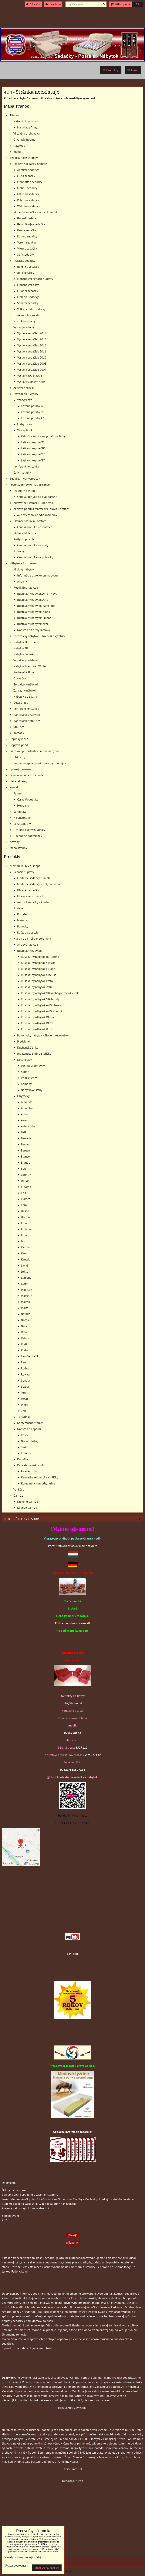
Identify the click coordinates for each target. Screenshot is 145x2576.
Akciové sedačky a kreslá (33, 902)
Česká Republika (27, 799)
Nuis (24, 1326)
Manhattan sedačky (29, 182)
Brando (25, 1162)
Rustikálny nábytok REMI (37, 1023)
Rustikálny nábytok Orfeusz (38, 975)
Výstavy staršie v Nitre (31, 382)
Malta (24, 1308)
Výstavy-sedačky (23, 327)
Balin (24, 1132)
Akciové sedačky (23, 388)
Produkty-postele (24, 490)
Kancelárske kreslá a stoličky (39, 1477)
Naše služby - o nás (25, 121)
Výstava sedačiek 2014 (31, 333)
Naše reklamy (18, 781)
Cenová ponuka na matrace (34, 527)
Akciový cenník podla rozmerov (37, 515)
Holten (25, 1217)
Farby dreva (24, 424)
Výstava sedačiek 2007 (31, 369)
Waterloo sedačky (28, 206)
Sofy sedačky (25, 254)
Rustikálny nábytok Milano (34, 618)
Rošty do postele (24, 539)
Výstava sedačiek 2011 (31, 351)
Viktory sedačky (27, 248)
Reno (24, 1362)
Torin (24, 1392)
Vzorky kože (24, 400)
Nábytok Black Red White (29, 666)
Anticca (25, 1114)
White (24, 1405)
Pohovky (18, 551)
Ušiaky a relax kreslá (26, 315)
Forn (24, 1205)
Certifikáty (19, 811)
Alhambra (27, 1108)
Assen (25, 1120)
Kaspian (26, 1247)
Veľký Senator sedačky (31, 309)
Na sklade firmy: (27, 127)
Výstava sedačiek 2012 (31, 345)
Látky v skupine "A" (32, 442)
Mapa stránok (18, 848)
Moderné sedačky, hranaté (30, 164)
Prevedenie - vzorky (25, 394)
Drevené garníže (27, 1501)
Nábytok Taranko (24, 654)
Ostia (24, 1332)
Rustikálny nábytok (25, 587)
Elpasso (26, 1187)
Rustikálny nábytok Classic (38, 963)
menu (17, 151)
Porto (24, 1350)
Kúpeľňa (22, 1459)
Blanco (25, 1156)
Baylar (25, 1144)
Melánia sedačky (28, 297)
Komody (18, 733)
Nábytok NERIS (23, 648)
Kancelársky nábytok (26, 715)
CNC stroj (19, 757)
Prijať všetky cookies (47, 2568)
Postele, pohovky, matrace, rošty (30, 484)
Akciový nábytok (23, 569)
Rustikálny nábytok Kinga (33, 612)
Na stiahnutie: (22, 817)
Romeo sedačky (27, 236)
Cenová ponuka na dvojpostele (37, 497)
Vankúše (18, 1489)
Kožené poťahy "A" (32, 406)
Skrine (25, 1072)
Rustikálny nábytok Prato (37, 981)
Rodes (25, 1368)
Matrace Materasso (25, 533)
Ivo (23, 1241)
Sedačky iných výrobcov (25, 478)
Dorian (25, 1181)
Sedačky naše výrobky (24, 157)
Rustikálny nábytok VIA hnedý (40, 999)
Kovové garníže (27, 1507)
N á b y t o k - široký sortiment (32, 938)
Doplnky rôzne (19, 739)
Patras (25, 1338)
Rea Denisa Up (30, 1356)
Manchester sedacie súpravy (35, 279)
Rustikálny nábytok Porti (36, 1029)
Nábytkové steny (31, 1090)
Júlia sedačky (25, 273)
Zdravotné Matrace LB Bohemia (33, 503)
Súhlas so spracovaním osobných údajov (39, 763)
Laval (24, 1265)
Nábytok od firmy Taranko (33, 630)
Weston (25, 1398)
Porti (24, 1344)
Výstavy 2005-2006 (29, 375)
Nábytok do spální (25, 696)
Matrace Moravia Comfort (29, 521)
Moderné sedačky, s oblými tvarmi (35, 212)
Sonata (25, 1380)
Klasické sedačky (24, 260)
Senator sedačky (27, 303)
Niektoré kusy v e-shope (25, 866)
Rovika (25, 1374)
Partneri (18, 793)
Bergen (25, 1150)
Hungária (23, 805)
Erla (23, 1193)
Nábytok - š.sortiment (23, 563)
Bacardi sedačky (27, 218)
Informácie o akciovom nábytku (37, 575)
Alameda (26, 1102)
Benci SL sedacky (28, 266)
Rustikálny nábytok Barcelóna (36, 606)
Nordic (25, 1320)
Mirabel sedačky (27, 291)
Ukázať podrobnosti (16, 2565)
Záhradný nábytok (24, 690)
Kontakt (15, 787)
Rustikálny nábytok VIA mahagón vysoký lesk (50, 993)
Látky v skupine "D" (33, 460)
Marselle (26, 1296)
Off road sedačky (28, 194)
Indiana (26, 1229)
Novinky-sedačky (24, 321)
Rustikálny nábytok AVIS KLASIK (41, 1011)
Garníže (18, 1495)
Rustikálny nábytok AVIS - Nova (37, 593)
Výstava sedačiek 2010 (31, 357)
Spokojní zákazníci (22, 769)
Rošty (24, 1435)
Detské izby (20, 702)
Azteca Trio (28, 1126)
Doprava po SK (19, 745)
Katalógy (19, 145)
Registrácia (53, 4)
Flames (25, 1199)
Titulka (14, 115)
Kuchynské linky (23, 672)
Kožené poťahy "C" (32, 418)
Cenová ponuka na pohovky (35, 557)
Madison (26, 1290)
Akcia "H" (23, 581)
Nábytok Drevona (24, 642)
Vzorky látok (25, 430)
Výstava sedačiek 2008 (31, 363)
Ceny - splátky (22, 472)
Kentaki (26, 1259)
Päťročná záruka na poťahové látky (43, 436)
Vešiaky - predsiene (25, 660)
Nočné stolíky (30, 1441)
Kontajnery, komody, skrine (38, 1483)
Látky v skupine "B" (33, 448)
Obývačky (19, 678)
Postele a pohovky (33, 1065)
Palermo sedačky (28, 200)
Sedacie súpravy (23, 872)
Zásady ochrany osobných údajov (24, 2557)
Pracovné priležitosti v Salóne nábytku (34, 751)
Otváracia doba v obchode (26, 775)
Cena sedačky (22, 823)
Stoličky (18, 727)
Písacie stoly (29, 1078)
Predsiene (23, 1041)
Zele (23, 1411)
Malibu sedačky (27, 188)
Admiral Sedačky (28, 170)
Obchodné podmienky (27, 836)
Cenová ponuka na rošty (32, 545)
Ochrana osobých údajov (29, 830)
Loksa (24, 1271)
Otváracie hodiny (24, 139)
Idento (25, 1223)
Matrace (22, 920)
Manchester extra (28, 285)
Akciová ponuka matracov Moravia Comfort (41, 509)
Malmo (25, 1302)
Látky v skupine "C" (33, 454)
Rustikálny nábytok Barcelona (40, 957)
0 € (137, 4)
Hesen (25, 1211)
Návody (14, 842)
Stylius (25, 1386)
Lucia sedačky (26, 176)
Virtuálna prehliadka (26, 133)
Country (26, 1174)
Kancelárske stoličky (26, 721)
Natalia (25, 1314)
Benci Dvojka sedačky (31, 224)
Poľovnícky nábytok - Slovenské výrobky (39, 636)
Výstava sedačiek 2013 (31, 339)
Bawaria (26, 1138)
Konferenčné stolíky (26, 466)
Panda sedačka (26, 230)
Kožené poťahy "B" (32, 412)
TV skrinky (23, 1417)
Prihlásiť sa (33, 4)
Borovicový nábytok (26, 684)
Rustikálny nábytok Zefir (32, 624)
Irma (24, 1235)
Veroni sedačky (26, 242)
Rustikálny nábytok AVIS (32, 599)
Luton (25, 1283)
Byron (24, 1168)
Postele (18, 908)
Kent (24, 1253)
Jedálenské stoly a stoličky (34, 1053)
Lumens (26, 1277)
